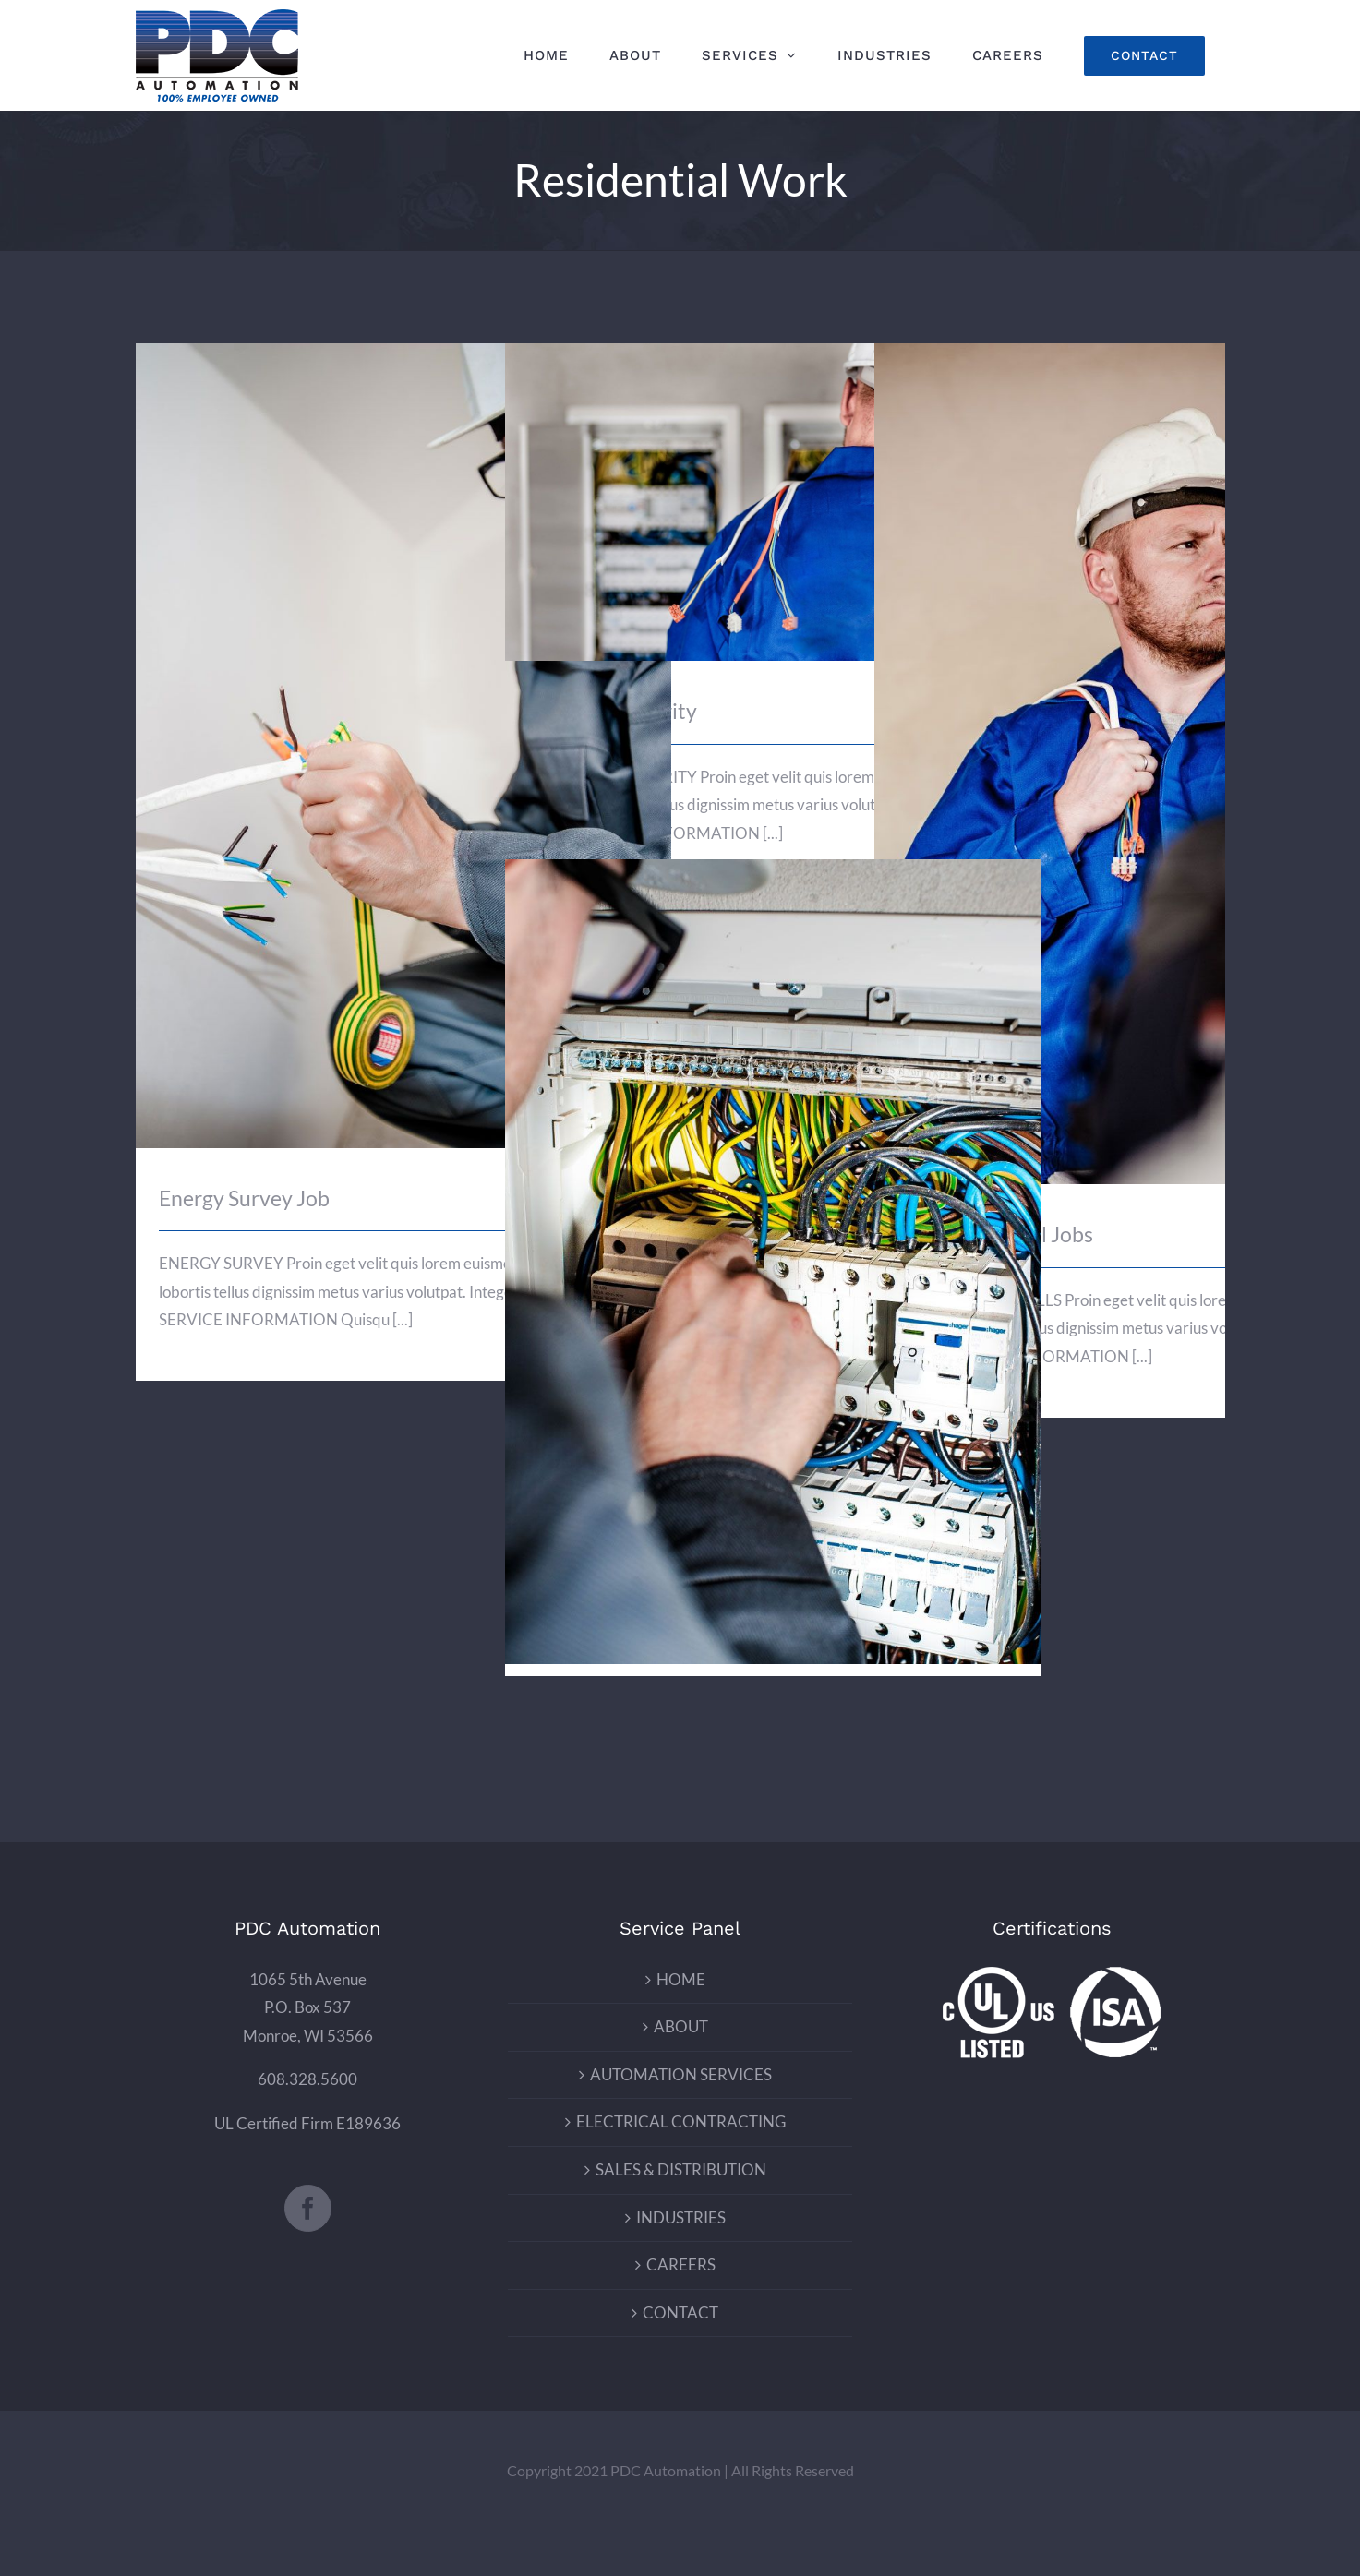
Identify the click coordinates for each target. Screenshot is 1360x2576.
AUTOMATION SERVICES (681, 2074)
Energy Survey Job (244, 1198)
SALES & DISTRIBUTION (681, 2169)
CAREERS (681, 2264)
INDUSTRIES (681, 2217)
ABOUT (681, 2026)
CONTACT (680, 2312)
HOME (680, 1979)
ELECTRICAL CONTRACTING (681, 2121)
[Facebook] (307, 2208)
